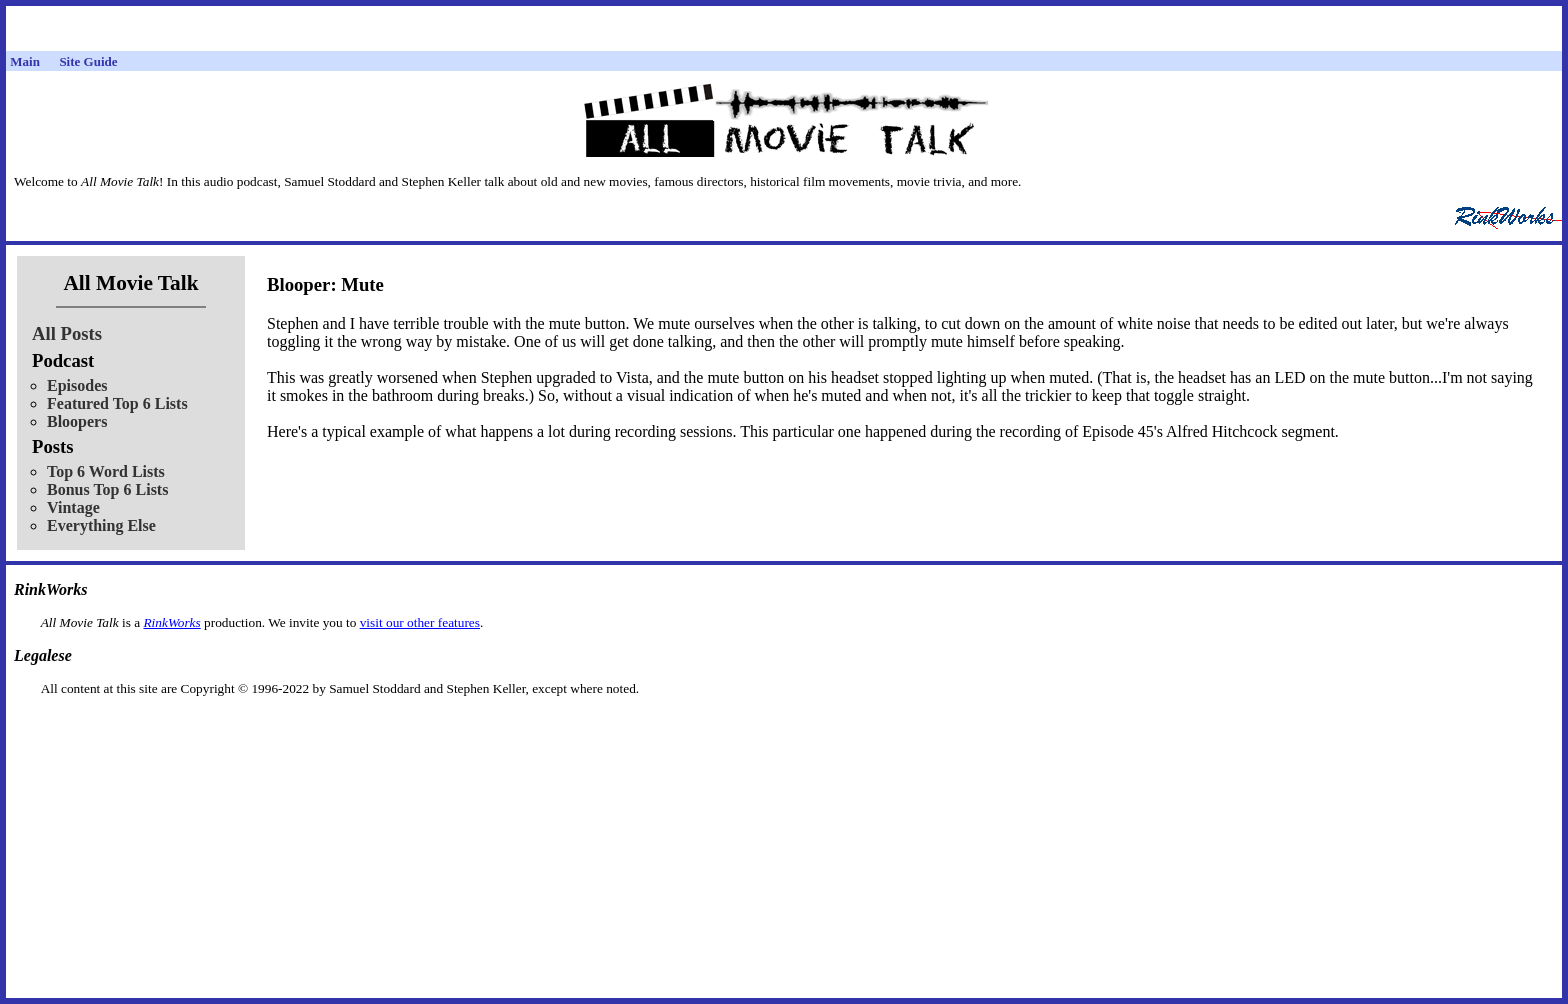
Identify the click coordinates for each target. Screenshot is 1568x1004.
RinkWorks (171, 622)
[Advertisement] (784, 728)
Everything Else (101, 525)
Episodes (77, 385)
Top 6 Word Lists (106, 471)
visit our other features (420, 622)
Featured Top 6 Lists (117, 403)
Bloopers (77, 421)
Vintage (73, 507)
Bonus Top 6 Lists (107, 489)
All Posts (67, 333)
